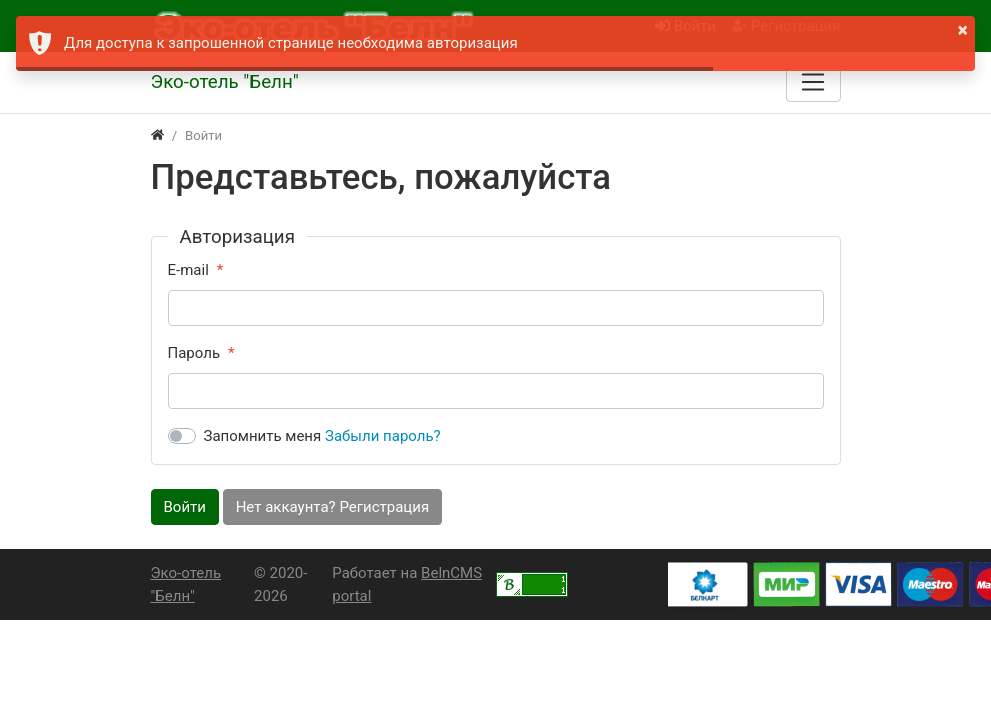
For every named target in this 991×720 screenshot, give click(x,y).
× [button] (963, 30)
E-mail (188, 270)
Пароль (194, 353)
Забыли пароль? (383, 436)
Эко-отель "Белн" (186, 584)
